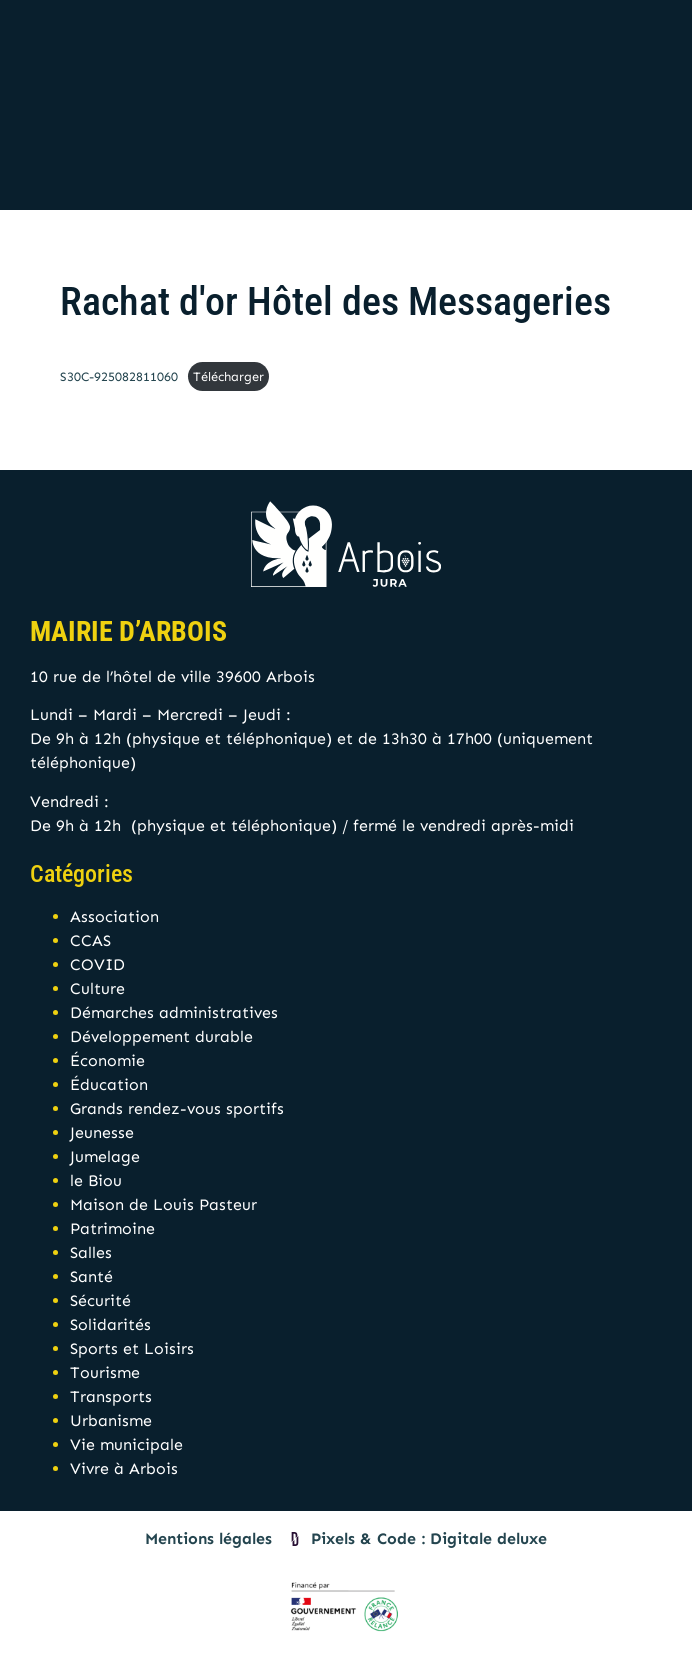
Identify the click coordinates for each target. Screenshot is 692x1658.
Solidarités (110, 1324)
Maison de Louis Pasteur (163, 1204)
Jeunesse (102, 1132)
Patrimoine (112, 1228)
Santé (91, 1276)
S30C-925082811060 (119, 376)
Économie (107, 1060)
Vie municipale (126, 1444)
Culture (97, 988)
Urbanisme (111, 1420)
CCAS (90, 940)
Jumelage (105, 1156)
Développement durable (161, 1036)
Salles (91, 1252)
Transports (111, 1396)
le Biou (96, 1180)
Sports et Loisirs (132, 1348)
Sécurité (100, 1300)
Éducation (109, 1084)
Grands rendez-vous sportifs (177, 1108)
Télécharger (228, 376)
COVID (97, 964)
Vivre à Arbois (124, 1468)
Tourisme (105, 1372)
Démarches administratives (174, 1012)
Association (114, 916)
